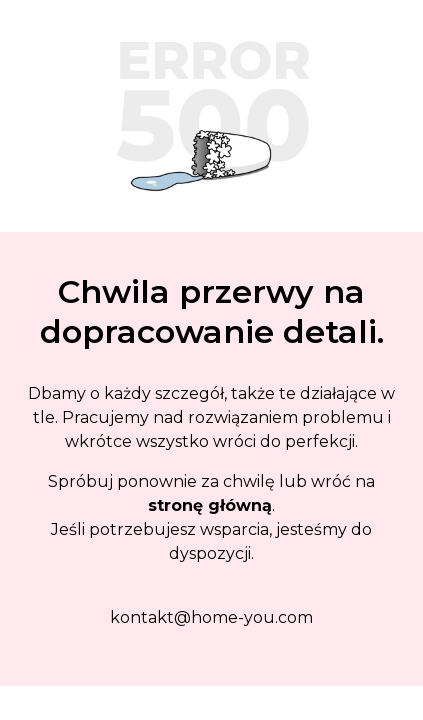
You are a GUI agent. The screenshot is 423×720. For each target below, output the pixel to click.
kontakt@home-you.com (211, 617)
